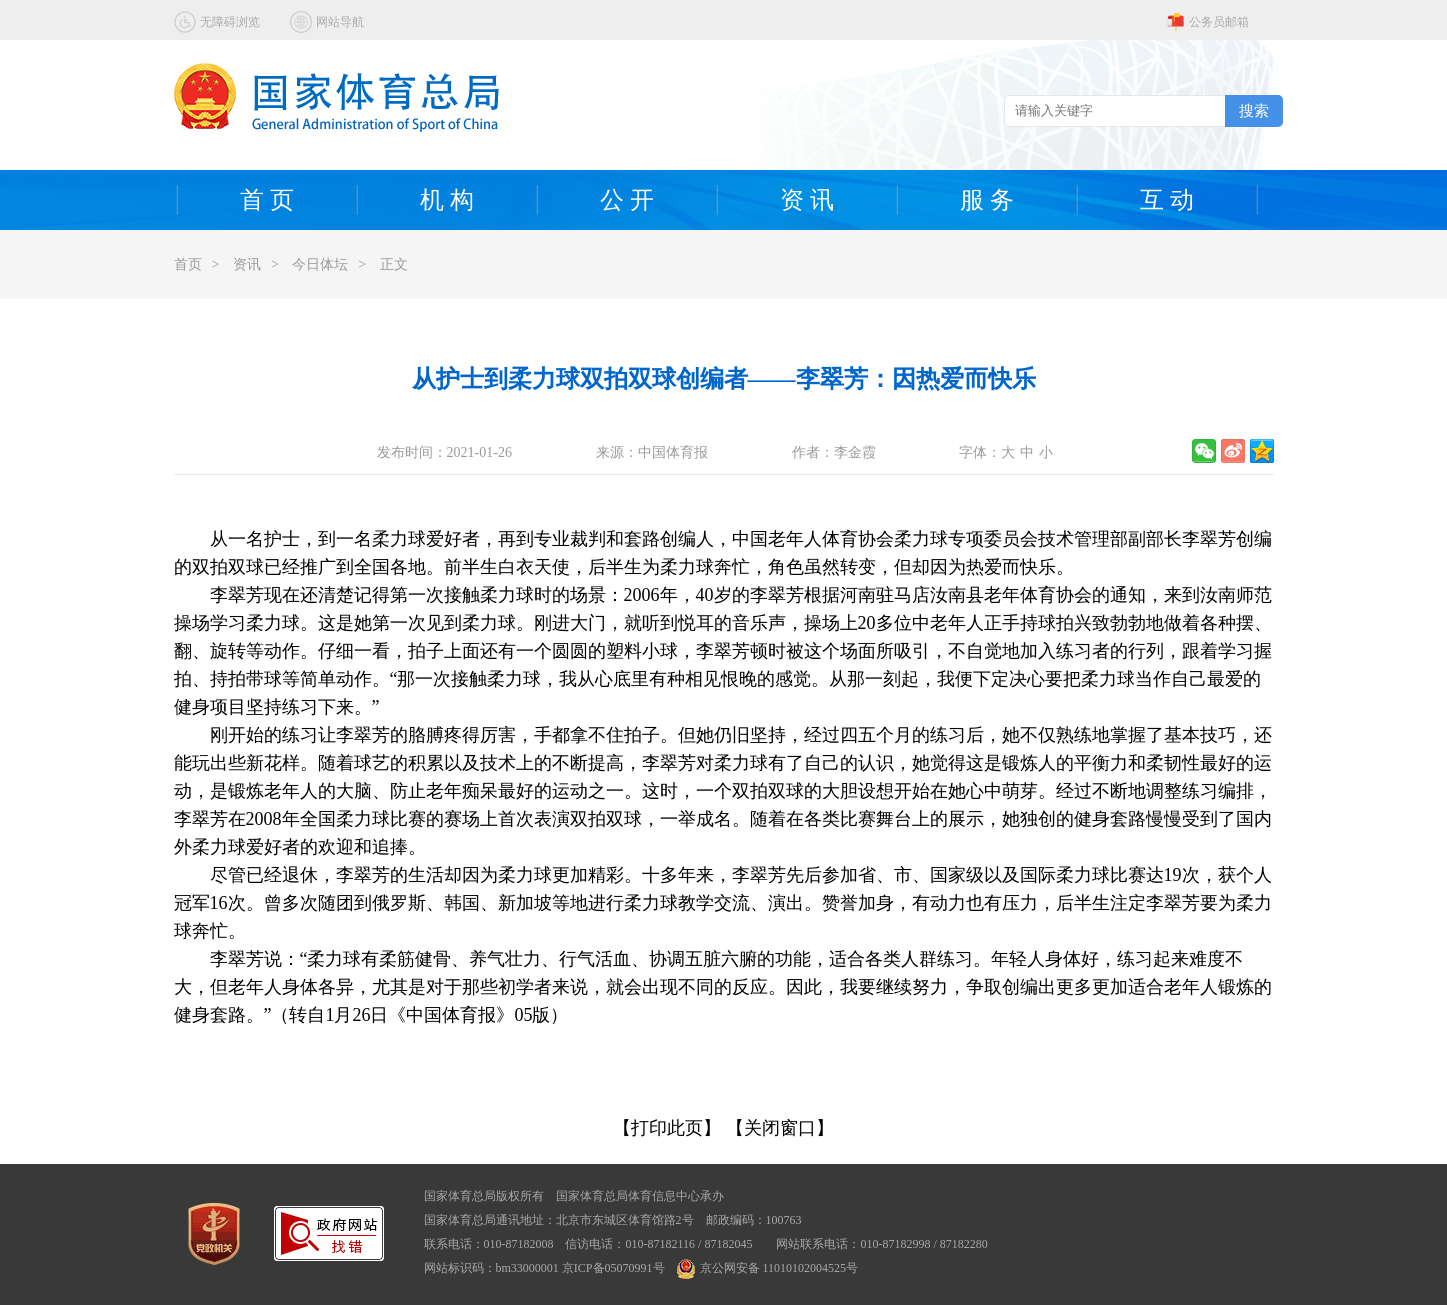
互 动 (1167, 200)
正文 (394, 264)
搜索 (1254, 110)
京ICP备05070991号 (613, 1268)
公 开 (627, 200)
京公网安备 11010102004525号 (768, 1268)
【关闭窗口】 (780, 1128)
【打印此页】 (667, 1128)
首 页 (267, 200)
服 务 (987, 200)
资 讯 (807, 200)
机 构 (447, 200)
